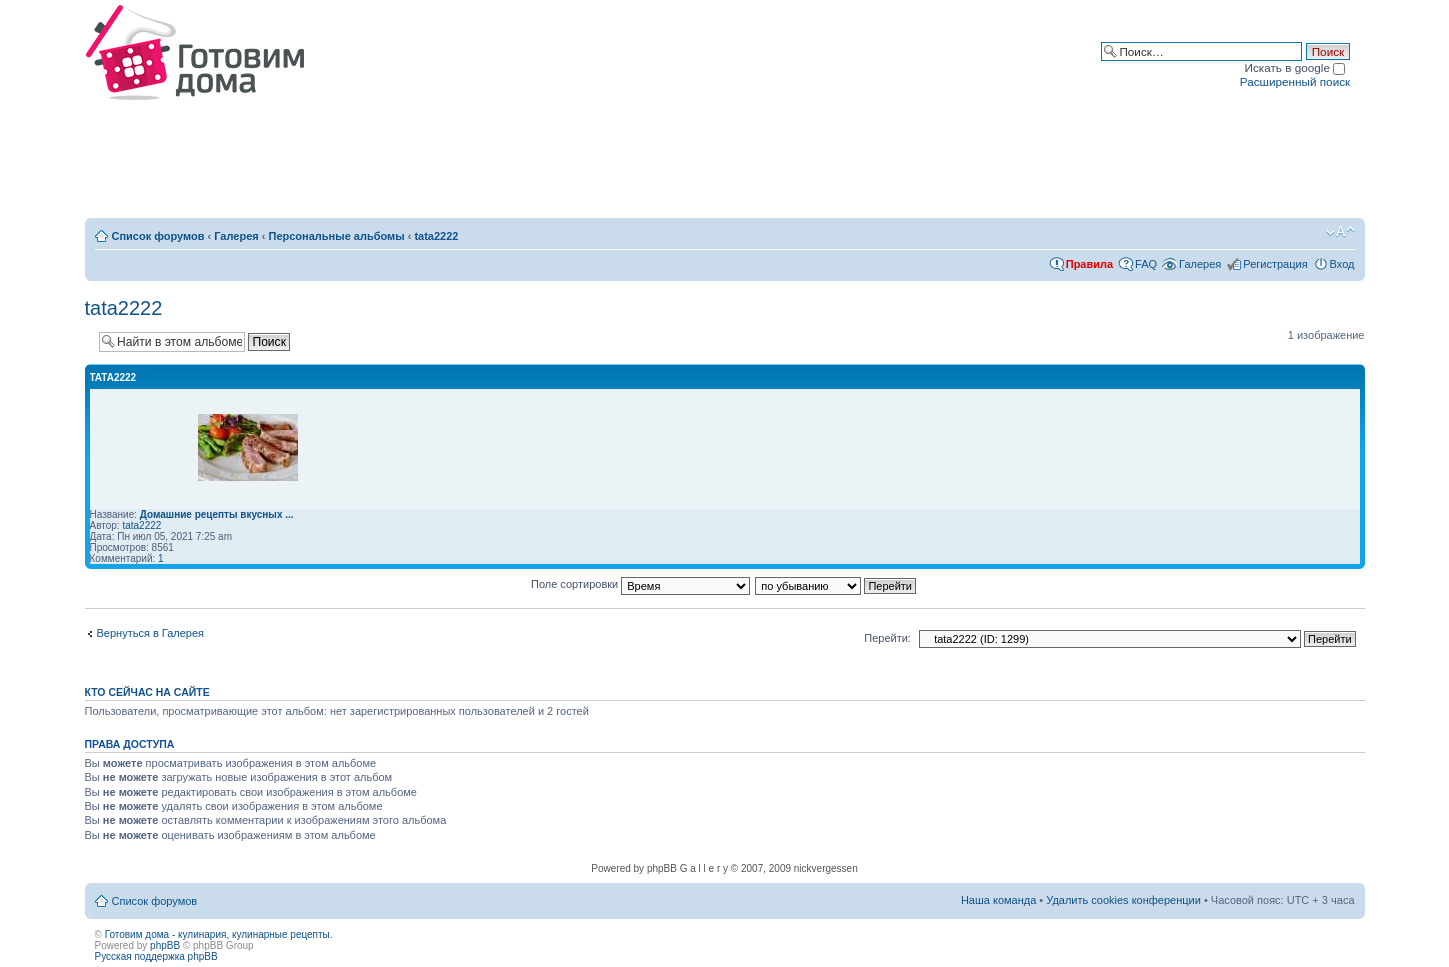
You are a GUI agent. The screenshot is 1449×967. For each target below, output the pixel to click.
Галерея (236, 236)
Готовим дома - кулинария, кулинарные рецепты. (219, 934)
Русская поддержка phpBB (156, 956)
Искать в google (1295, 67)
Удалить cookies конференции (1123, 900)
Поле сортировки (640, 584)
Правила (1089, 264)
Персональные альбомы (337, 236)
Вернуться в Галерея (151, 633)
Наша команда (998, 900)
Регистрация (1275, 264)
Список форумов (158, 236)
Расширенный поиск (1295, 81)
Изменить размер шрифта (1340, 232)
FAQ (1146, 264)
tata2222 (436, 236)
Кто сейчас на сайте (147, 692)
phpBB (165, 945)
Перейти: (887, 638)
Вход (1342, 264)
